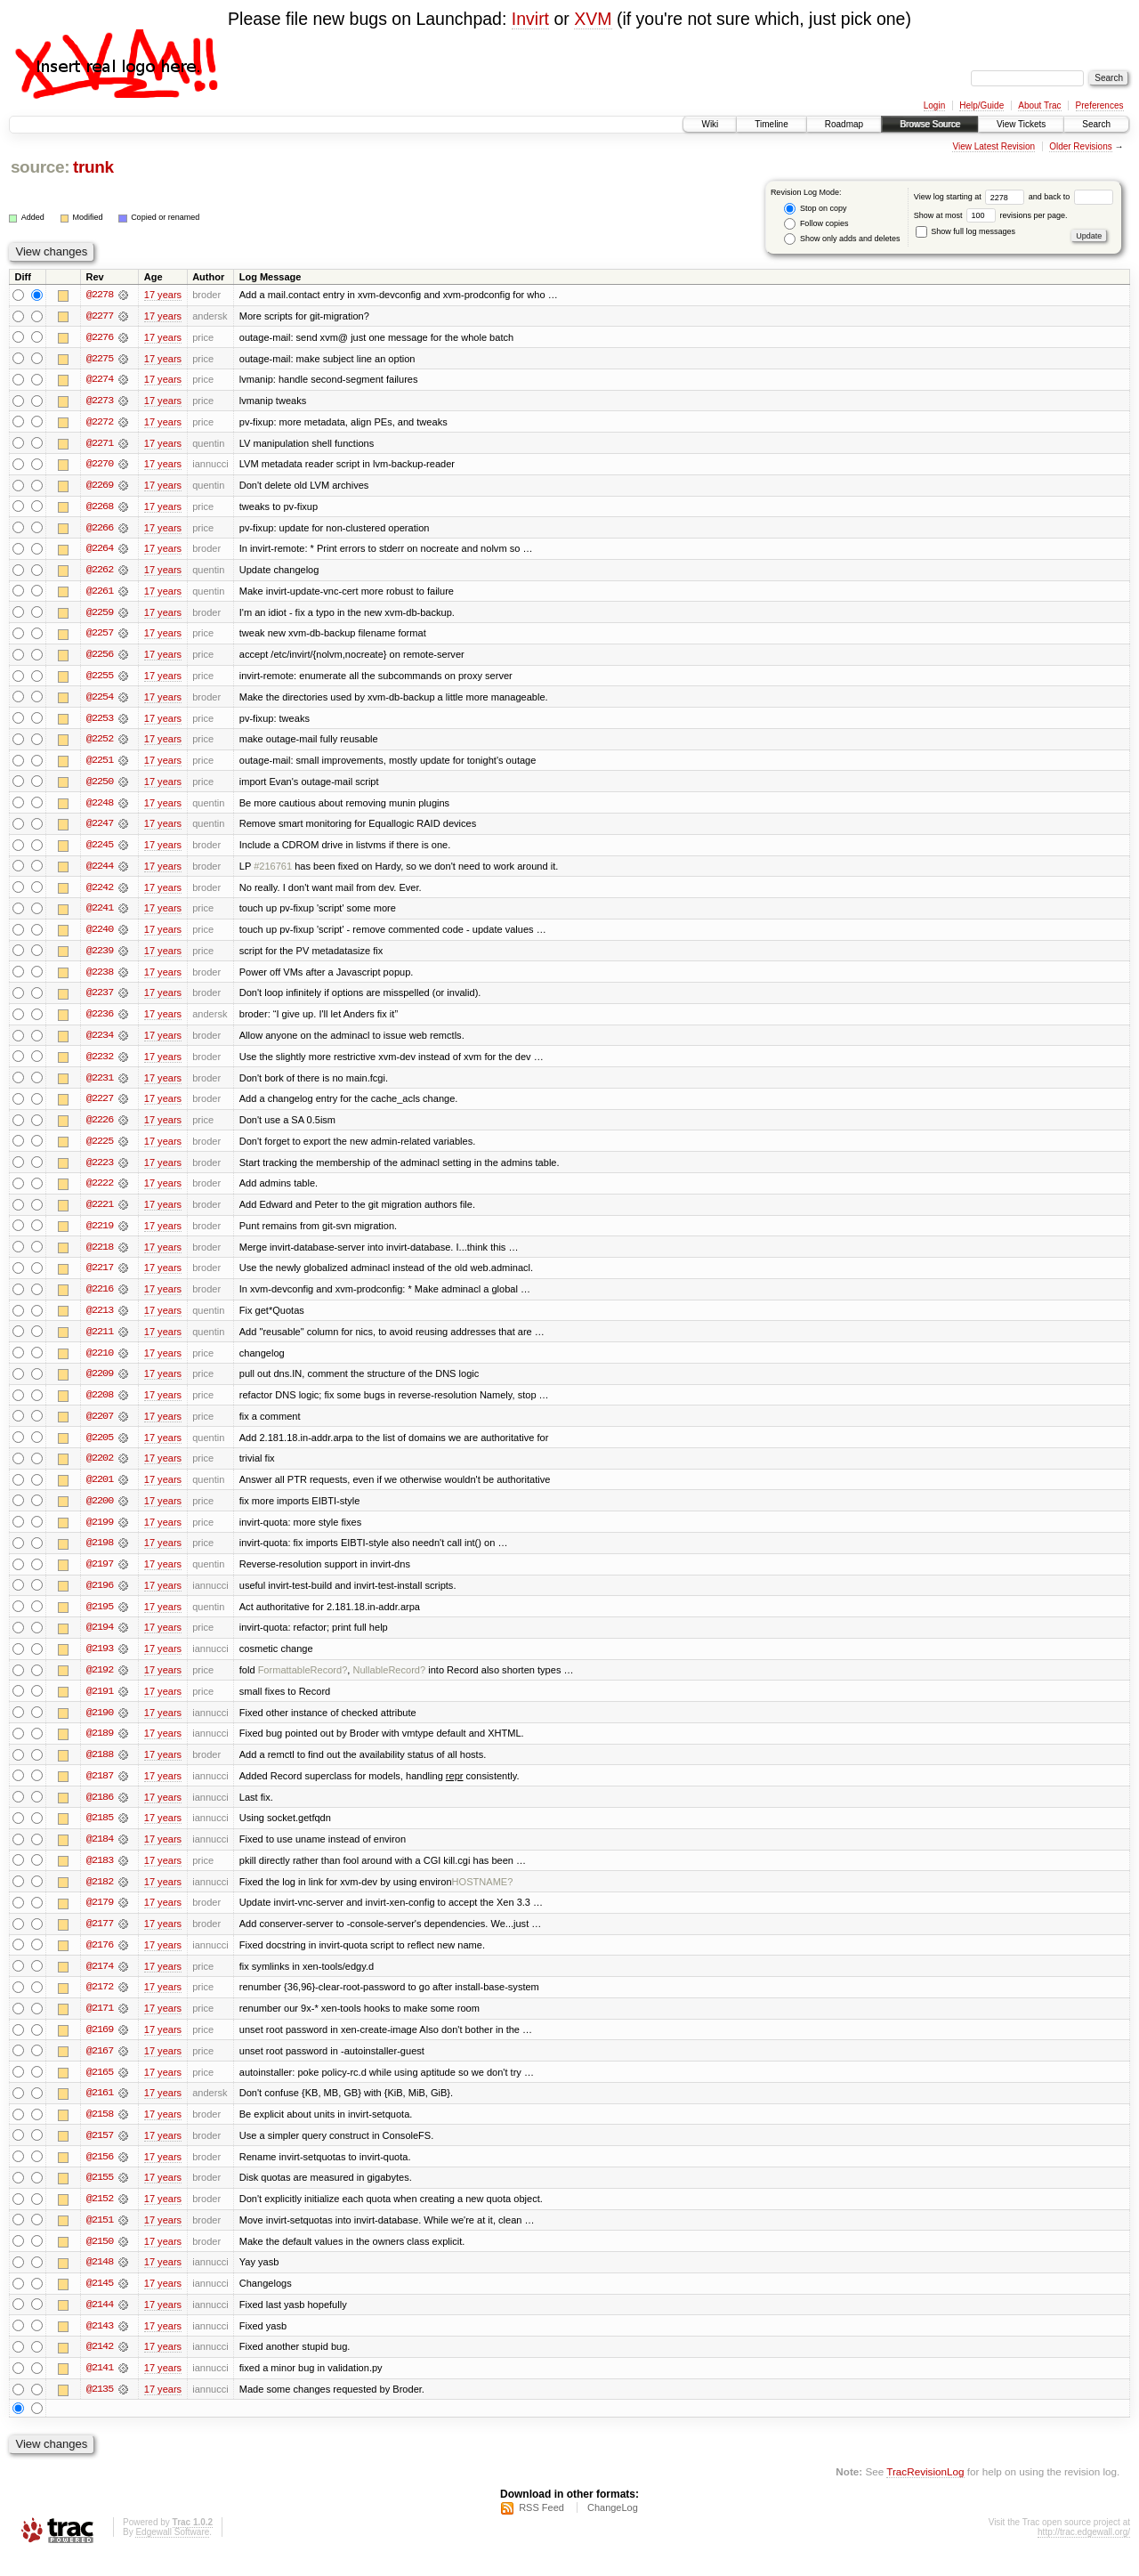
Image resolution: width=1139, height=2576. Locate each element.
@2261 (99, 594)
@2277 (99, 316)
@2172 (99, 2004)
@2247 (99, 829)
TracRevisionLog (925, 2492)
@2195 (99, 1619)
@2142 (99, 2367)
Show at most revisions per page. (991, 215)
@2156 (99, 2174)
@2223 (99, 1170)
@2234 (99, 1042)
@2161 (99, 2110)
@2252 (99, 743)
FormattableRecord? (303, 1683)
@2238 (99, 978)
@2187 (99, 1790)
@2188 (99, 1769)
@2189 (99, 1747)
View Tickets (1021, 124)
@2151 (99, 2239)
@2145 (99, 2303)
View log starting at (971, 196)
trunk (93, 167)
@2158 (99, 2132)
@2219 (99, 1234)
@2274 (99, 380)
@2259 (99, 615)
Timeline (771, 124)
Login (934, 105)
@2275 (99, 359)
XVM (592, 18)
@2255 (99, 679)
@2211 (99, 1341)
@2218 (99, 1256)
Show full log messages (965, 231)
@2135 (99, 2409)
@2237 (99, 999)
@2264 (99, 551)
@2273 (99, 401)
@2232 (99, 1064)
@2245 (99, 850)
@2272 (99, 423)
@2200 (99, 1512)
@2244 (99, 871)
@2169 (99, 2046)
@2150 (99, 2260)
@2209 (99, 1384)
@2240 (99, 935)
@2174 (99, 1982)
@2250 (99, 786)
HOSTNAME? (482, 1896)
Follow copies (816, 224)
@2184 (99, 1854)
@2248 (99, 807)
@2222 (99, 1192)
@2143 (99, 2345)
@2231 (99, 1085)
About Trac (1039, 105)
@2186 (99, 1811)
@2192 (99, 1683)
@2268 (99, 508)
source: (40, 167)
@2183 (99, 1875)
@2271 (99, 444)
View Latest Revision (993, 146)
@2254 (99, 700)
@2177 (99, 1939)
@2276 (99, 337)
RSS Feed (541, 2528)
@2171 (99, 2025)
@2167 (99, 2068)
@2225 (99, 1149)
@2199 (99, 1534)
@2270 (99, 465)
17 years (163, 294)
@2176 (99, 1961)
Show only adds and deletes (842, 239)
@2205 (99, 1448)
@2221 (99, 1213)
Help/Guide (981, 105)
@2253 (99, 722)
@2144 (99, 2324)
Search (1096, 124)
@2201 (99, 1491)
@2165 (99, 2089)
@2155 (99, 2196)
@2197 (99, 1576)
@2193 (99, 1662)
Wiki (709, 124)
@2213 (99, 1320)
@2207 (99, 1427)
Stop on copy (815, 209)
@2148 (99, 2281)
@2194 (99, 1640)
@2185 (99, 1833)
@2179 (99, 1918)
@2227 (99, 1106)
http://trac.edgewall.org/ (1084, 2552)
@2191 (99, 1704)
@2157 (99, 2153)
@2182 (99, 1897)
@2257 (99, 636)
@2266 (99, 529)
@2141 (99, 2388)
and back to (1071, 196)
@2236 (99, 1021)
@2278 (99, 295)
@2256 (99, 658)
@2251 (99, 764)
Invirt (530, 18)
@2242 (99, 893)
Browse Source (930, 124)
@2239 (99, 957)
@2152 (99, 2217)
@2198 (99, 1555)
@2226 (99, 1128)
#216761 (273, 871)
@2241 (99, 914)
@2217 (99, 1277)
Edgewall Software (172, 2552)
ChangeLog (612, 2528)
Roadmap (844, 124)
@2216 (99, 1299)
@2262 (99, 572)
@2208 (99, 1405)
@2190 (99, 1726)
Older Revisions (1080, 146)
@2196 (99, 1598)
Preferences (1100, 105)
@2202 (99, 1469)
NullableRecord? (388, 1683)
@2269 (99, 487)
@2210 (99, 1363)
